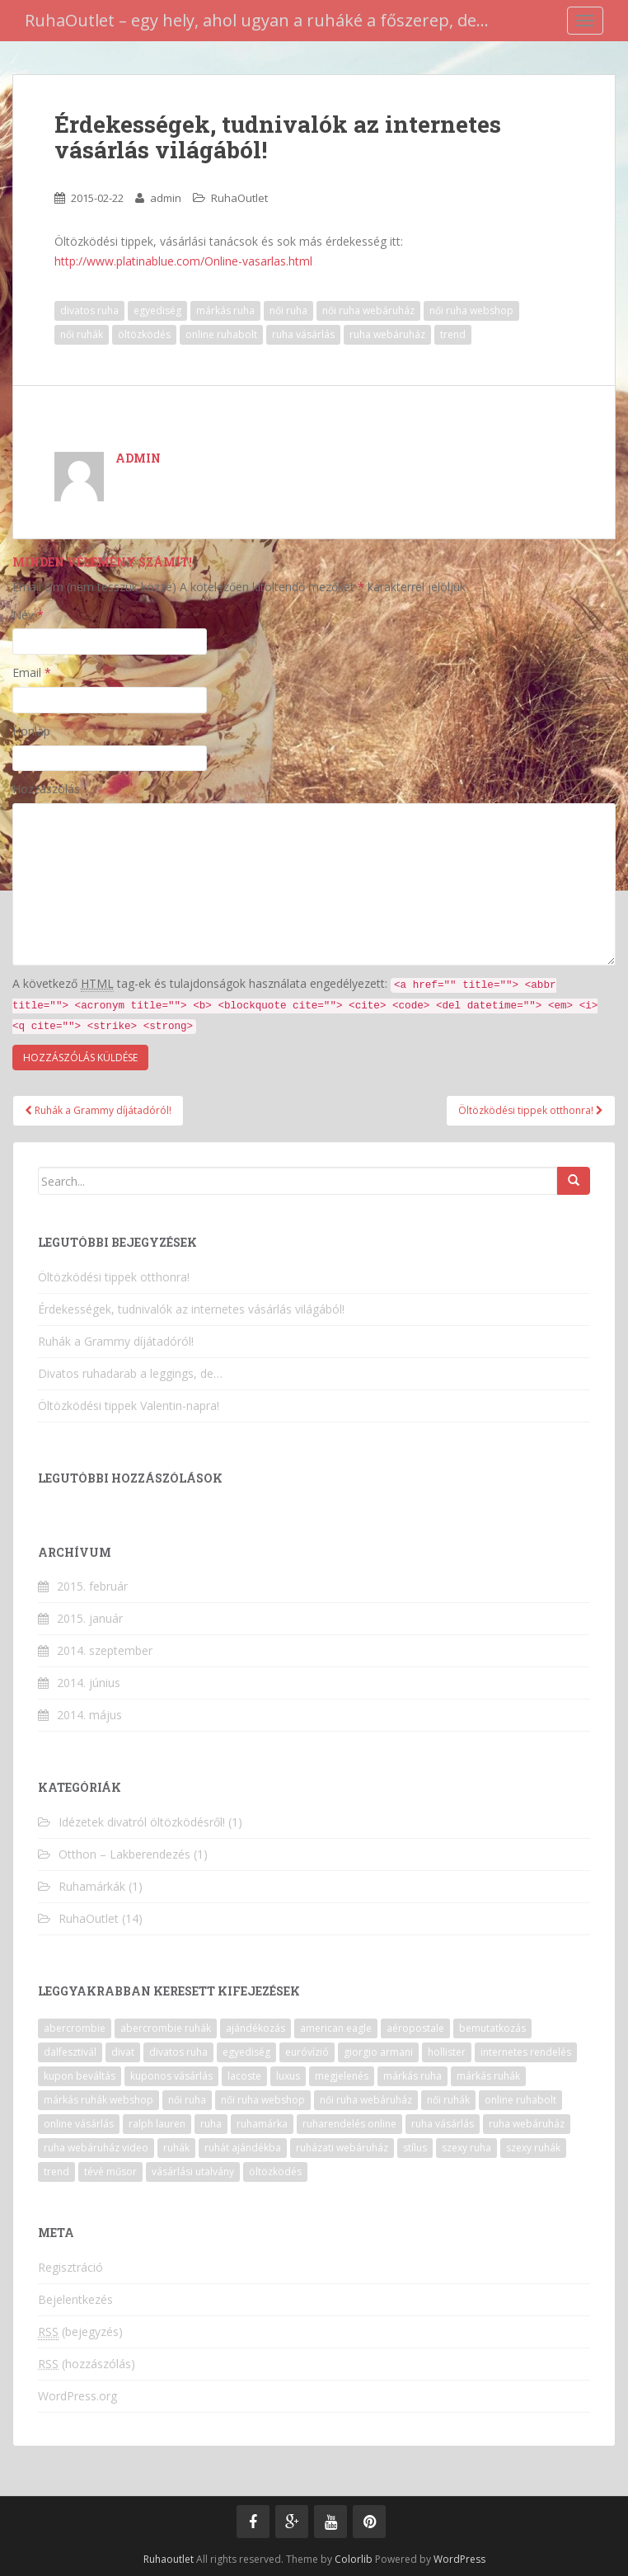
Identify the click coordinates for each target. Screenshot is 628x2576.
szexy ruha (466, 2148)
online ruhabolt (221, 334)
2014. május (89, 1715)
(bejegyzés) (80, 2332)
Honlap (31, 731)
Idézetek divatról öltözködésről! (142, 1822)
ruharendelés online (349, 2124)
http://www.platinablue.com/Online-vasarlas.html (183, 261)
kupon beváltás (79, 2076)
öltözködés (144, 334)
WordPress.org (77, 2396)
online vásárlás (79, 2124)
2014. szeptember (104, 1650)
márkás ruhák (488, 2076)
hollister (447, 2052)
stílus (415, 2148)
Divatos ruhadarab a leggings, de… (130, 1373)
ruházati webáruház (342, 2148)
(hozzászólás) (86, 2364)
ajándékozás (255, 2028)
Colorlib (354, 2559)
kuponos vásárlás (171, 2076)
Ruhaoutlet (168, 2559)
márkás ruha (225, 310)
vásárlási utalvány (193, 2172)
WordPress (459, 2559)
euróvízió (307, 2052)
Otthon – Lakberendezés (124, 1854)
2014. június (88, 1682)
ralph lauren (157, 2124)
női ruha (288, 310)
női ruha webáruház (368, 310)
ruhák (176, 2148)
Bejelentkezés (75, 2299)
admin (165, 197)
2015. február (92, 1586)
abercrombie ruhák (165, 2028)
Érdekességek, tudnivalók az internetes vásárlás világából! (191, 1309)
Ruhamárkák (92, 1886)
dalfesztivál (70, 2052)
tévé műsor (110, 2172)
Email (31, 672)
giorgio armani (378, 2052)
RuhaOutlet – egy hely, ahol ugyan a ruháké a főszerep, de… (257, 20)
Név (28, 615)
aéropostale (415, 2028)
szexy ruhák (533, 2148)
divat (122, 2052)
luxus (288, 2076)
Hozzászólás (46, 789)
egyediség (157, 310)
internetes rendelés (525, 2052)
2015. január (90, 1618)
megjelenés (341, 2076)
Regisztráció (70, 2267)
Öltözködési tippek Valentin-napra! (128, 1405)
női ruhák (81, 334)
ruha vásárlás (303, 334)
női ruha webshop (471, 310)
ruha (211, 2124)
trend (453, 334)
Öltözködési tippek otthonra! (530, 1110)
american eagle (336, 2028)
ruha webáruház (387, 334)
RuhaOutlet (239, 197)
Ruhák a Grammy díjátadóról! (98, 1110)
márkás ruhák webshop (98, 2100)
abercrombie (74, 2028)
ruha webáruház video (96, 2148)
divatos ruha (89, 310)
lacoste (244, 2076)
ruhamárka (262, 2124)
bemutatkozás (492, 2028)
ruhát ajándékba (242, 2148)
